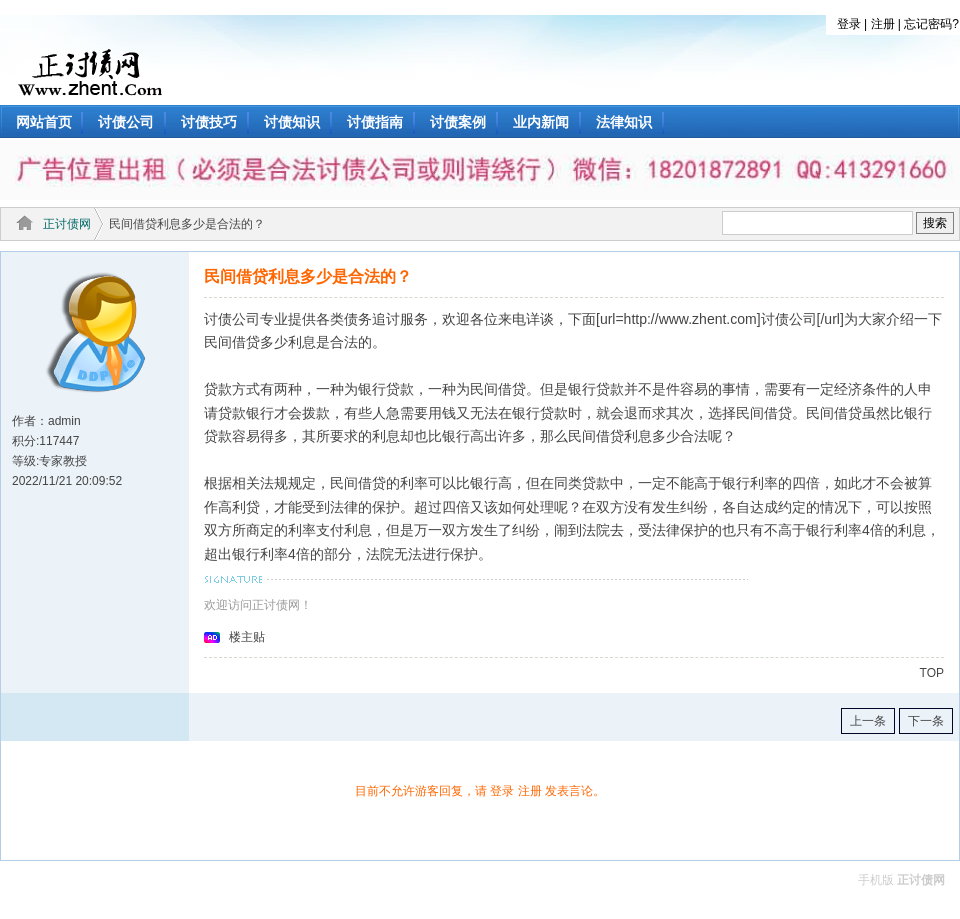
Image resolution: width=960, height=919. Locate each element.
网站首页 (44, 122)
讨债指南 (375, 122)
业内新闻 (541, 122)
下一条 (926, 721)
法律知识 (624, 122)
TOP (932, 673)
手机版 (876, 880)
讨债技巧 (209, 122)
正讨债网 (67, 224)
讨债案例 (458, 122)
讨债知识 (292, 122)
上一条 (868, 721)
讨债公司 (126, 122)
